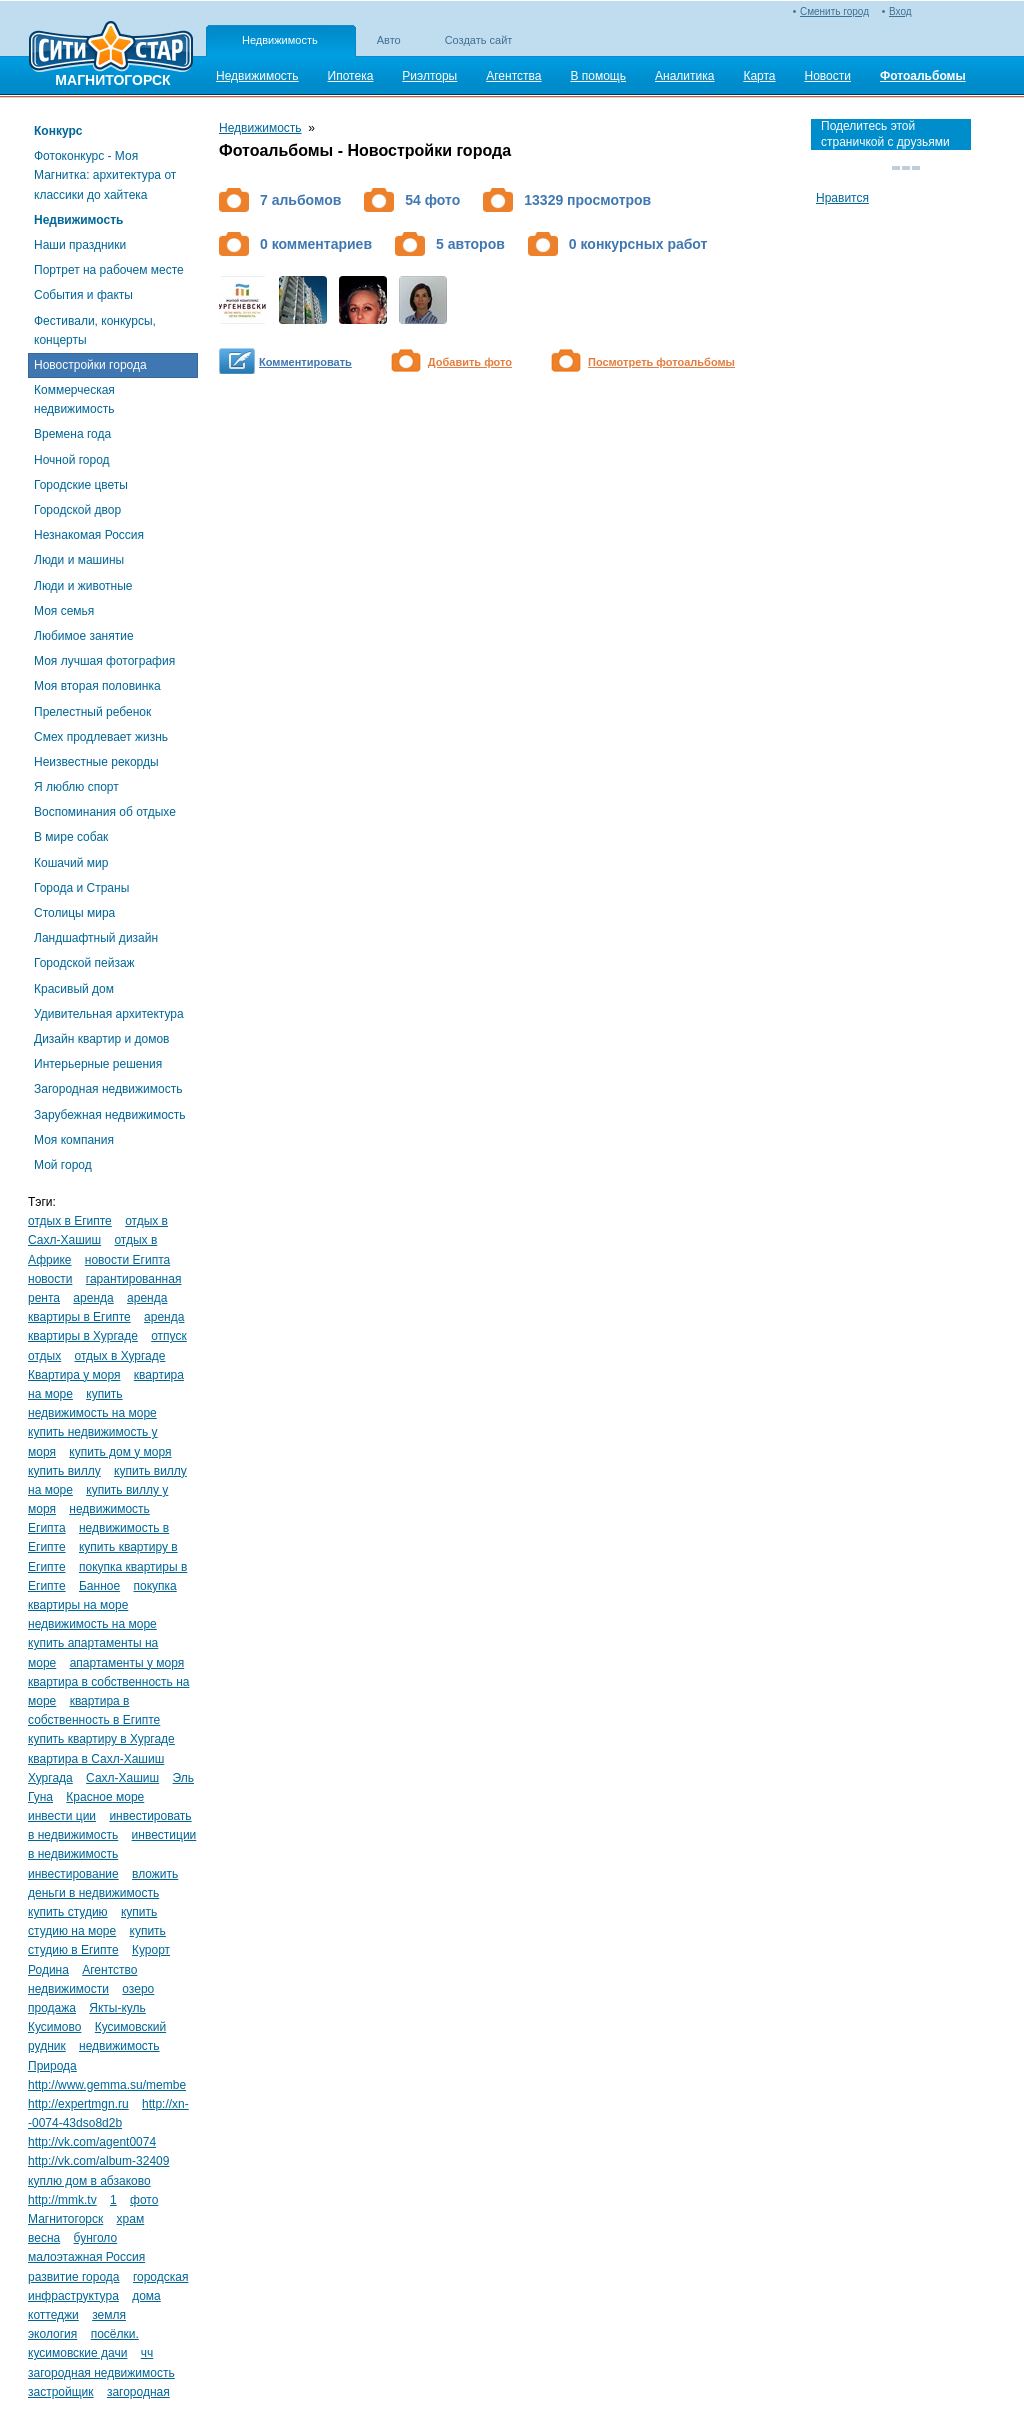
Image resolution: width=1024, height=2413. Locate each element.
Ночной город (72, 460)
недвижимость (119, 2046)
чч (147, 2353)
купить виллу (64, 1471)
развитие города (74, 2277)
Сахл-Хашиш (122, 1778)
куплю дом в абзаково (89, 2181)
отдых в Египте (70, 1221)
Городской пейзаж (84, 963)
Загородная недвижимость (108, 1089)
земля (109, 2315)
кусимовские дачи (77, 2353)
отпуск (169, 1336)
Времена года (72, 434)
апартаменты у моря (127, 1663)
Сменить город (834, 11)
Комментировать (305, 362)
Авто (389, 40)
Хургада (50, 1778)
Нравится (842, 198)
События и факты (83, 295)
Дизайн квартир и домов (101, 1039)
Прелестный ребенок (92, 712)
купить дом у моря (120, 1452)
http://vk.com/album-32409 (98, 2161)
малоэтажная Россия (86, 2257)
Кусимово (54, 2027)
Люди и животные (83, 586)
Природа (52, 2066)
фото (144, 2200)
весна (44, 2238)
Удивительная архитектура (109, 1014)
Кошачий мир (71, 863)
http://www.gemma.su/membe (107, 2085)
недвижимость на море (92, 1624)
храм (131, 2219)
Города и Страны (81, 888)
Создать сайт (479, 40)
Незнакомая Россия (89, 535)
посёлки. (115, 2334)
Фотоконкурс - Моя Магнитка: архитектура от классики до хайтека (105, 175)
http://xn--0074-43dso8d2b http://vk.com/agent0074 (108, 2123)
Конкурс (58, 131)
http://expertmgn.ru (78, 2104)
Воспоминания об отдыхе (105, 812)
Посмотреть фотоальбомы (661, 362)
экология (52, 2334)
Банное (99, 1586)
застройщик (61, 2392)
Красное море (105, 1797)
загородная (138, 2392)
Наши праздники (80, 245)
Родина (48, 1970)
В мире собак (71, 837)
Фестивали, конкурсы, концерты (95, 330)
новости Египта (127, 1260)
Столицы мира (74, 913)
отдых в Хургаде (119, 1356)
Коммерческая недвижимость (74, 399)
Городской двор (77, 510)
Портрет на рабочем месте (109, 270)
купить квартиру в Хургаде (101, 1739)
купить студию (68, 1912)
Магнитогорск (65, 2219)
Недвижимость (280, 40)
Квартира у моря (74, 1375)
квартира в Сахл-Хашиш (96, 1759)
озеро (138, 1989)
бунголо (96, 2238)
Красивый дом (74, 989)
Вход (900, 11)
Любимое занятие (84, 636)
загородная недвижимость (101, 2373)
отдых (44, 1356)
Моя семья (64, 611)
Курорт (151, 1950)
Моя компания (74, 1140)
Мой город (63, 1165)
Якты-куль (117, 2008)
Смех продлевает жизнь (101, 737)
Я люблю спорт (76, 787)
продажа (52, 2008)
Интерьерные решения (98, 1064)
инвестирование (73, 1874)
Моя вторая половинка (97, 686)
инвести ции (62, 1816)
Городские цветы (81, 485)
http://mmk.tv (62, 2200)
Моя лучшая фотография (104, 661)
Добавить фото (470, 362)
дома (146, 2296)
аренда (93, 1298)
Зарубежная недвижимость (110, 1115)
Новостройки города (90, 365)
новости (50, 1279)
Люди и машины (79, 560)
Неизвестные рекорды (96, 762)
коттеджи (53, 2315)
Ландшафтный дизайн (96, 938)
